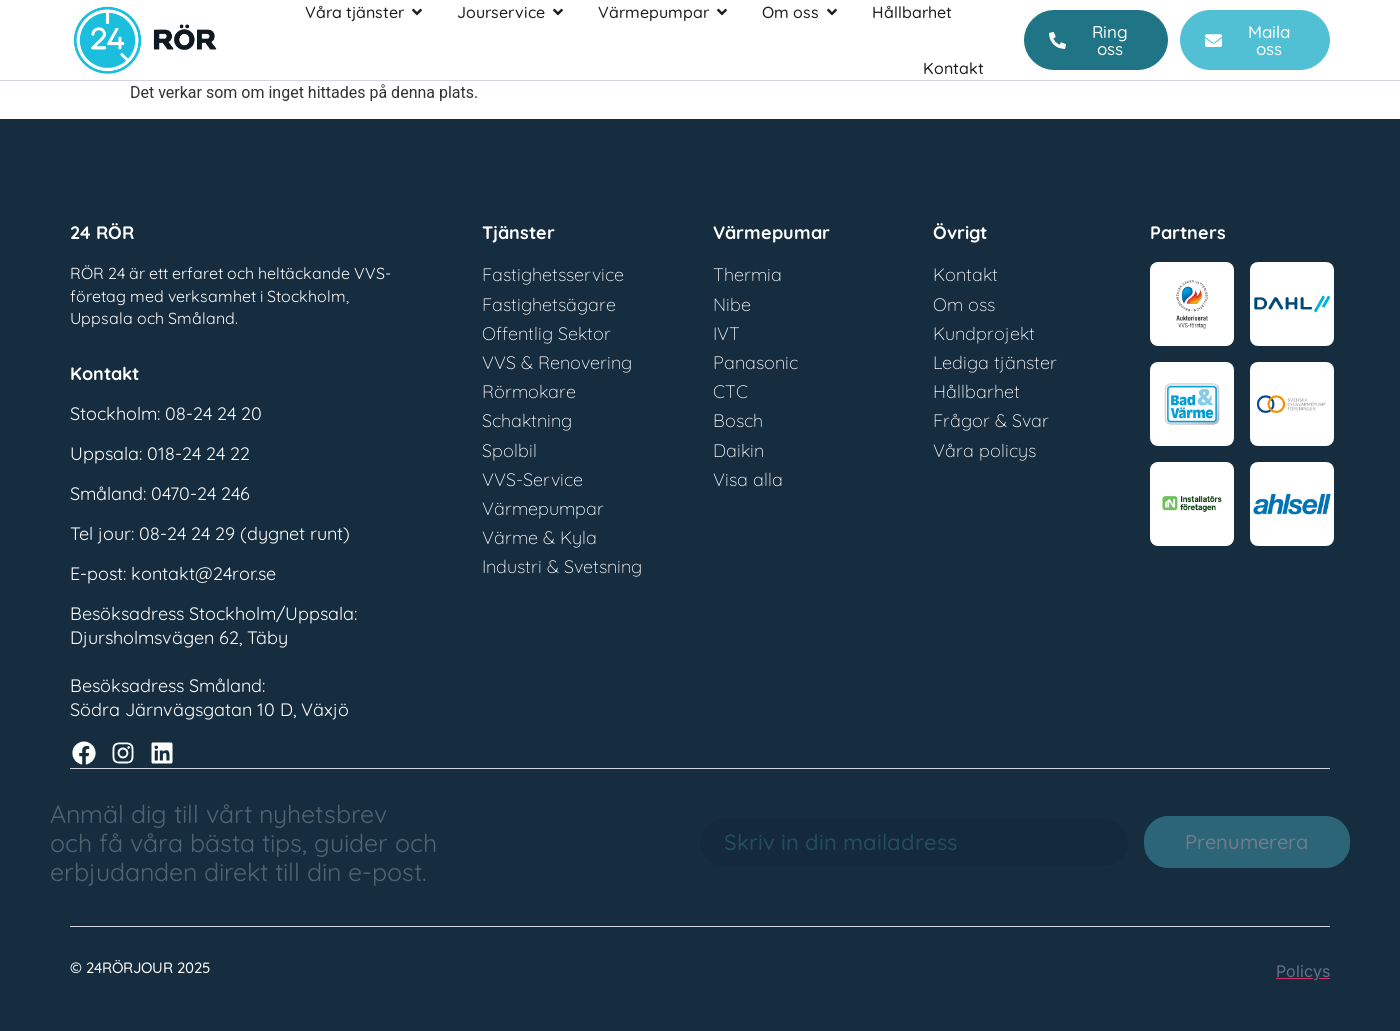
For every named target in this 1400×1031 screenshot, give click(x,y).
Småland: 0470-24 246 (160, 493)
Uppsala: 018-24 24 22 (160, 453)
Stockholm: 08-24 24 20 (166, 413)
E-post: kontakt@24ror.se (173, 573)
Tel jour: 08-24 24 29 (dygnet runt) (210, 533)
